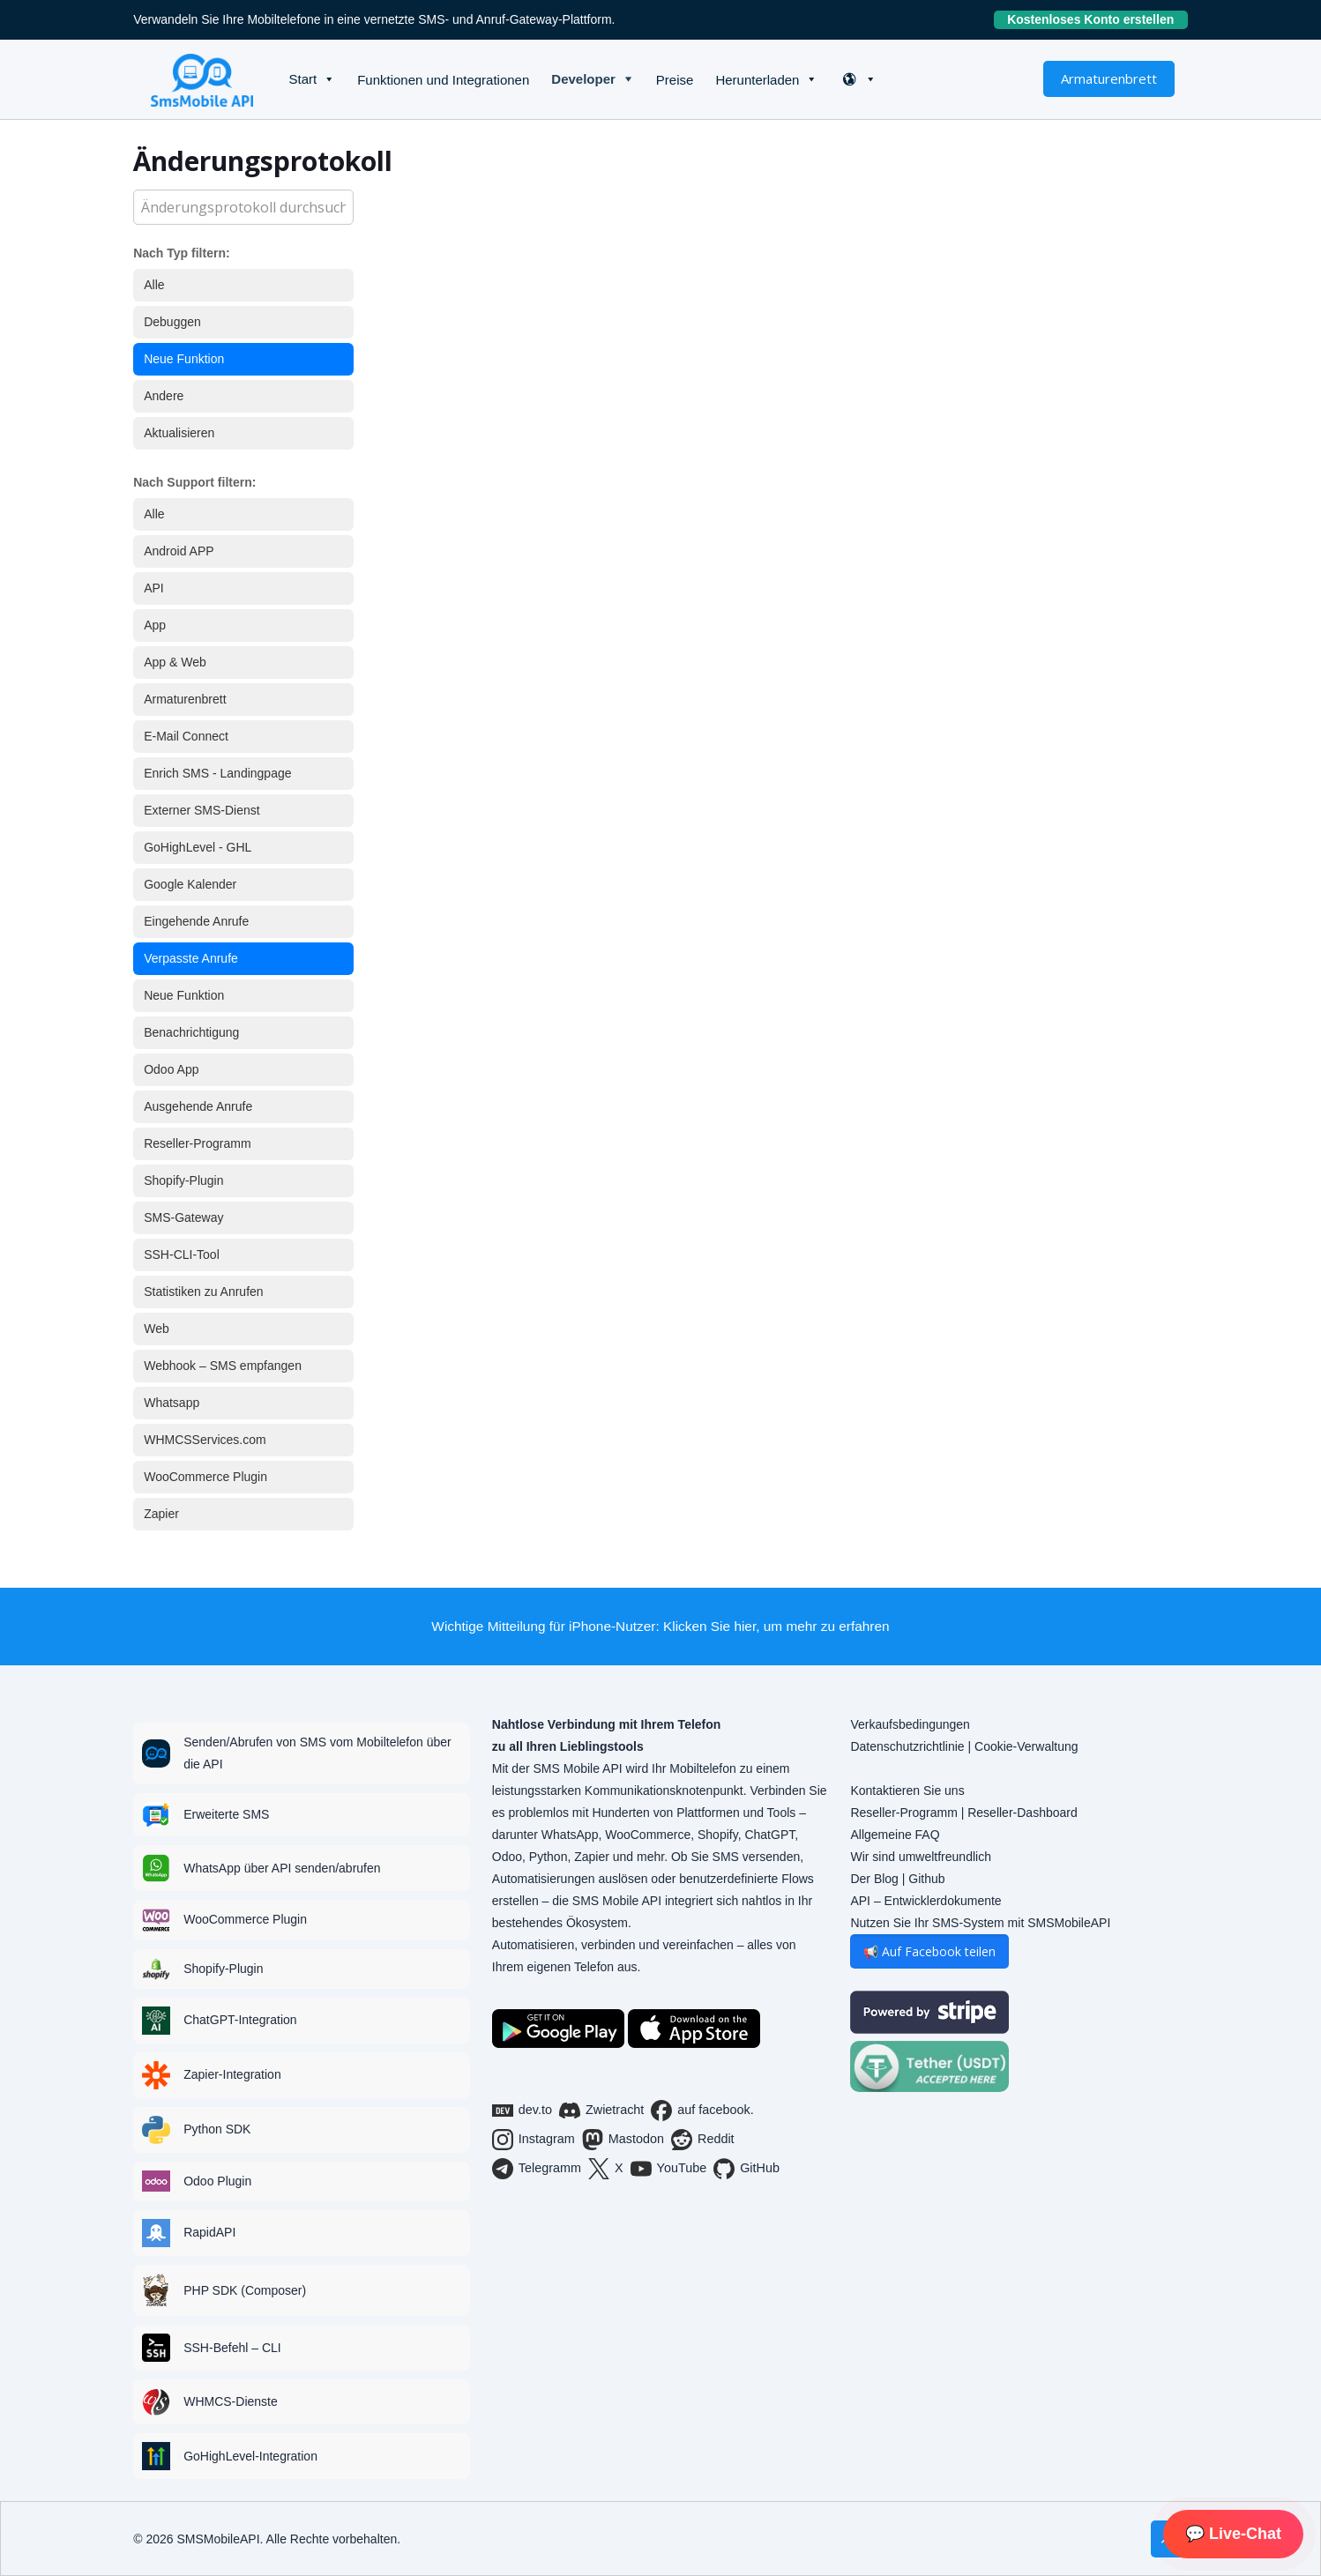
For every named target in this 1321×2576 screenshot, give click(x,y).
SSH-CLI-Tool (182, 1254)
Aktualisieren (179, 433)
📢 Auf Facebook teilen (929, 1951)
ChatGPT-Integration (239, 2020)
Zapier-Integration (232, 2074)
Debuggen (172, 322)
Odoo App (171, 1069)
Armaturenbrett (1109, 78)
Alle (154, 285)
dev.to (522, 2110)
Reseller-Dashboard (1022, 1812)
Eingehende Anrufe (196, 921)
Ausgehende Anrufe (198, 1106)
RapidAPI (209, 2232)
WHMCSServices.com (204, 1440)
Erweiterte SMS (226, 1814)
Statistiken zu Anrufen (203, 1291)
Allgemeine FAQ (894, 1835)
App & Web (175, 662)
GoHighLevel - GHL (197, 847)
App (155, 625)
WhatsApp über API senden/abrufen (281, 1868)
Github (926, 1879)
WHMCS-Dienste (230, 2401)
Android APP (178, 551)
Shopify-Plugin (183, 1180)
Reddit (703, 2139)
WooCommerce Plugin (205, 1477)
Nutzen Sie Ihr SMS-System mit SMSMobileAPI (980, 1923)
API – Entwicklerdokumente (925, 1901)
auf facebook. (702, 2110)
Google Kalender (190, 884)
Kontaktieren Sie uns (907, 1790)
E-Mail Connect (186, 736)
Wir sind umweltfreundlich (920, 1857)
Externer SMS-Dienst (201, 810)
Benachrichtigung (191, 1032)
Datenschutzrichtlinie (907, 1746)
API (154, 588)
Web (156, 1329)
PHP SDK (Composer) (244, 2290)
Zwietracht (601, 2110)
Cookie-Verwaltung (1026, 1746)
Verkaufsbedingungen (909, 1724)
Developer (583, 78)
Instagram (533, 2139)
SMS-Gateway (183, 1217)
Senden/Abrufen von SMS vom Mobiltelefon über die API (317, 1753)
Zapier (161, 1514)
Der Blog (874, 1879)
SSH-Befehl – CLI (232, 2348)
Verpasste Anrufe (191, 958)
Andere (163, 396)
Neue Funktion (184, 359)
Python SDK (216, 2129)
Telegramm (536, 2168)
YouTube (669, 2168)
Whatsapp (171, 1403)
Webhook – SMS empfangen (223, 1366)
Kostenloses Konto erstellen (1097, 19)
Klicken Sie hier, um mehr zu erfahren (776, 1626)
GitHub (746, 2168)
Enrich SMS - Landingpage (217, 773)
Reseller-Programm (197, 1143)
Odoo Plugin (217, 2181)
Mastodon (623, 2139)
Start (302, 78)
